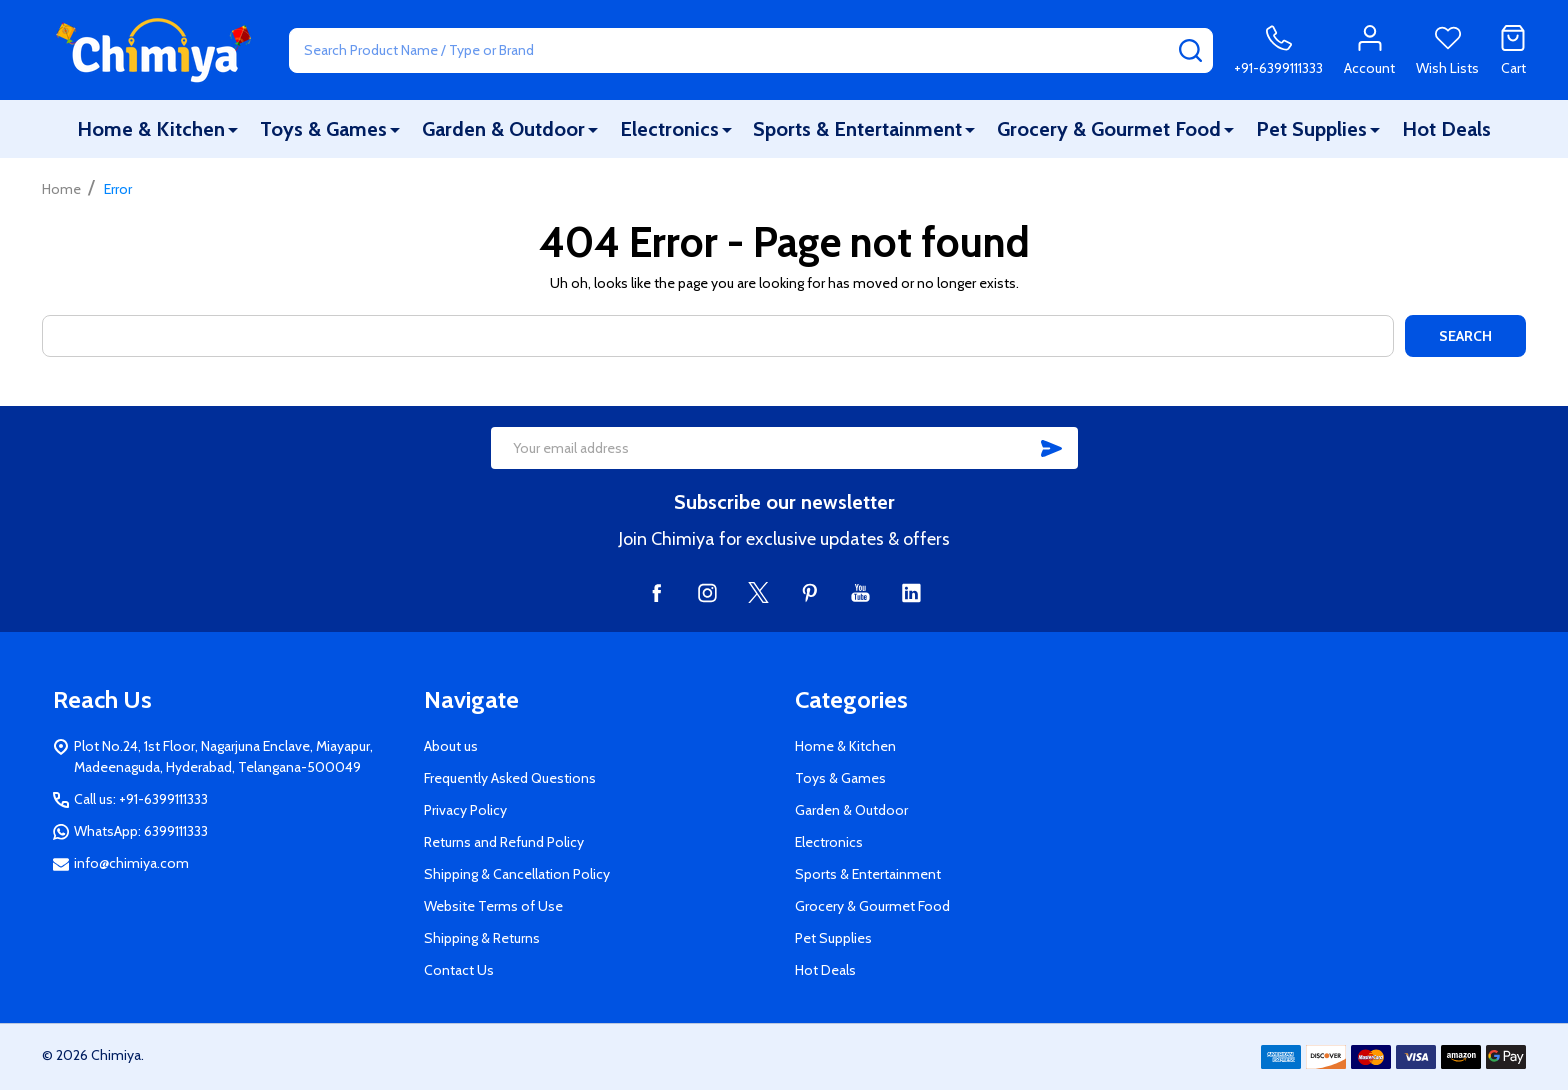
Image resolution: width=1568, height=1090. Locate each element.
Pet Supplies (1311, 129)
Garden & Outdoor (503, 129)
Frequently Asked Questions (510, 778)
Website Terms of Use (493, 906)
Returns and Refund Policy (504, 842)
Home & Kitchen (151, 129)
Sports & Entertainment (857, 129)
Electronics (669, 129)
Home (61, 189)
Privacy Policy (465, 810)
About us (451, 746)
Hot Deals (1446, 129)
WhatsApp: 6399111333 (141, 831)
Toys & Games (323, 129)
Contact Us (459, 970)
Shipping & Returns (482, 938)
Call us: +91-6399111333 (141, 799)
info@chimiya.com (131, 863)
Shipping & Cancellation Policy (517, 874)
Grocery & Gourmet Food (1109, 129)
